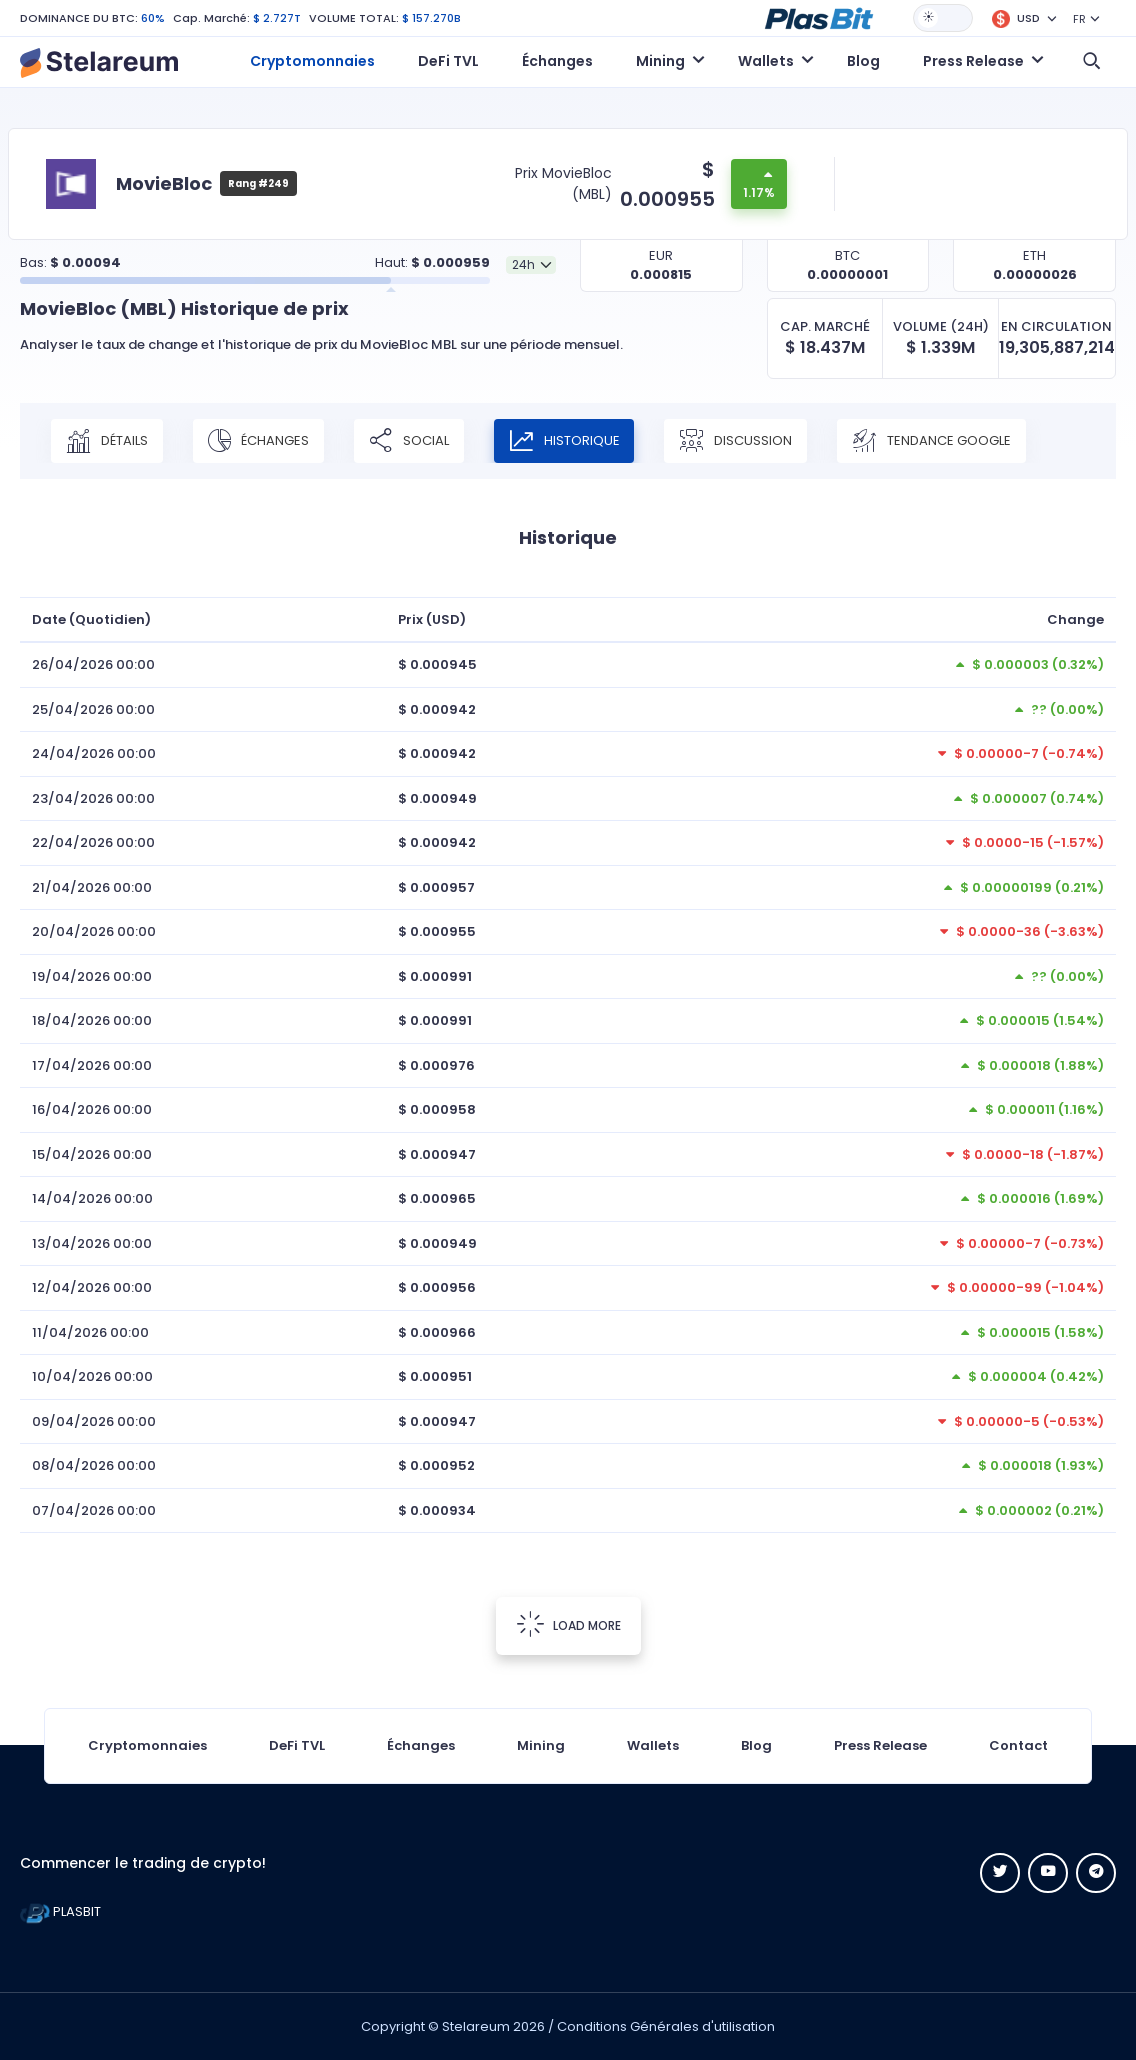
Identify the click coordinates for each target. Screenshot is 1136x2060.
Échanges (557, 61)
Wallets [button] (766, 61)
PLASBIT (60, 1911)
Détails (107, 441)
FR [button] (1079, 19)
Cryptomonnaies (312, 61)
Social (409, 441)
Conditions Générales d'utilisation (666, 2026)
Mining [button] (660, 61)
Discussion (736, 441)
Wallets (653, 1745)
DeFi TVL (448, 61)
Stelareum (476, 2026)
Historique (564, 441)
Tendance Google (932, 441)
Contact (1018, 1745)
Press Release (880, 1745)
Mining (541, 1745)
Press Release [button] (973, 61)
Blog (863, 61)
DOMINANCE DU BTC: (79, 18)
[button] (819, 17)
